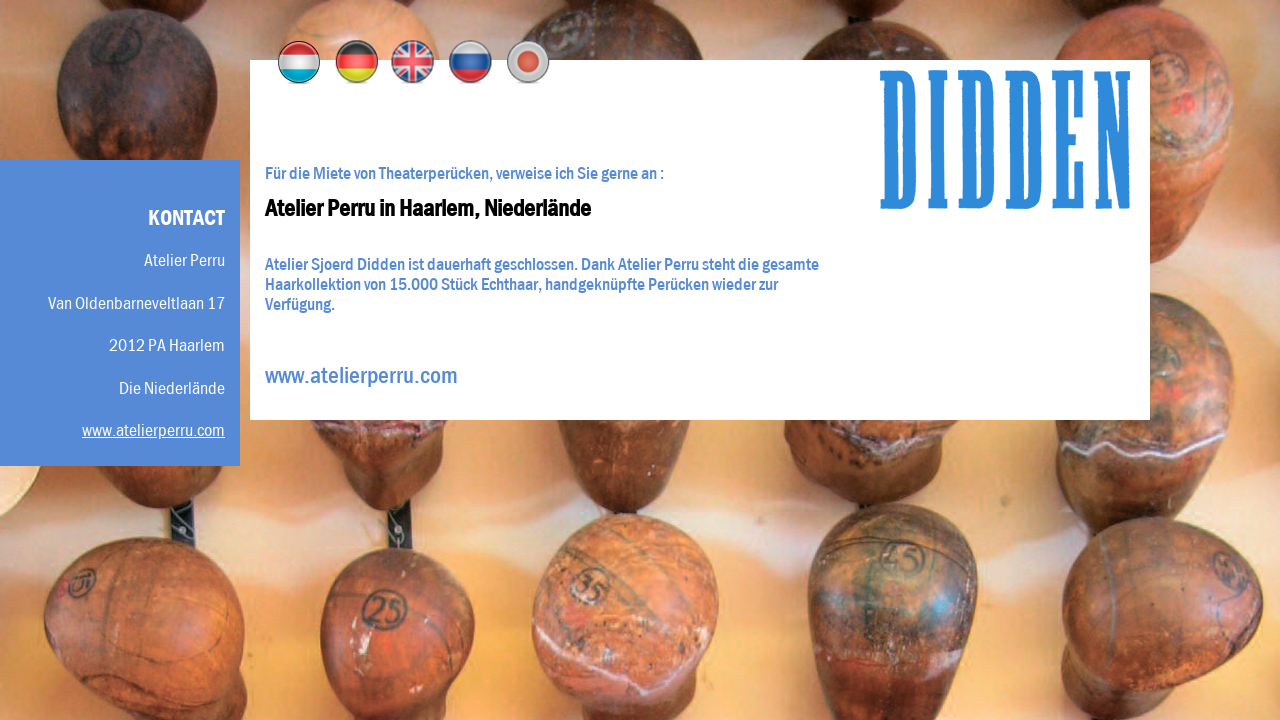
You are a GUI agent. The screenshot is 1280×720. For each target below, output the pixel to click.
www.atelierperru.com (153, 430)
